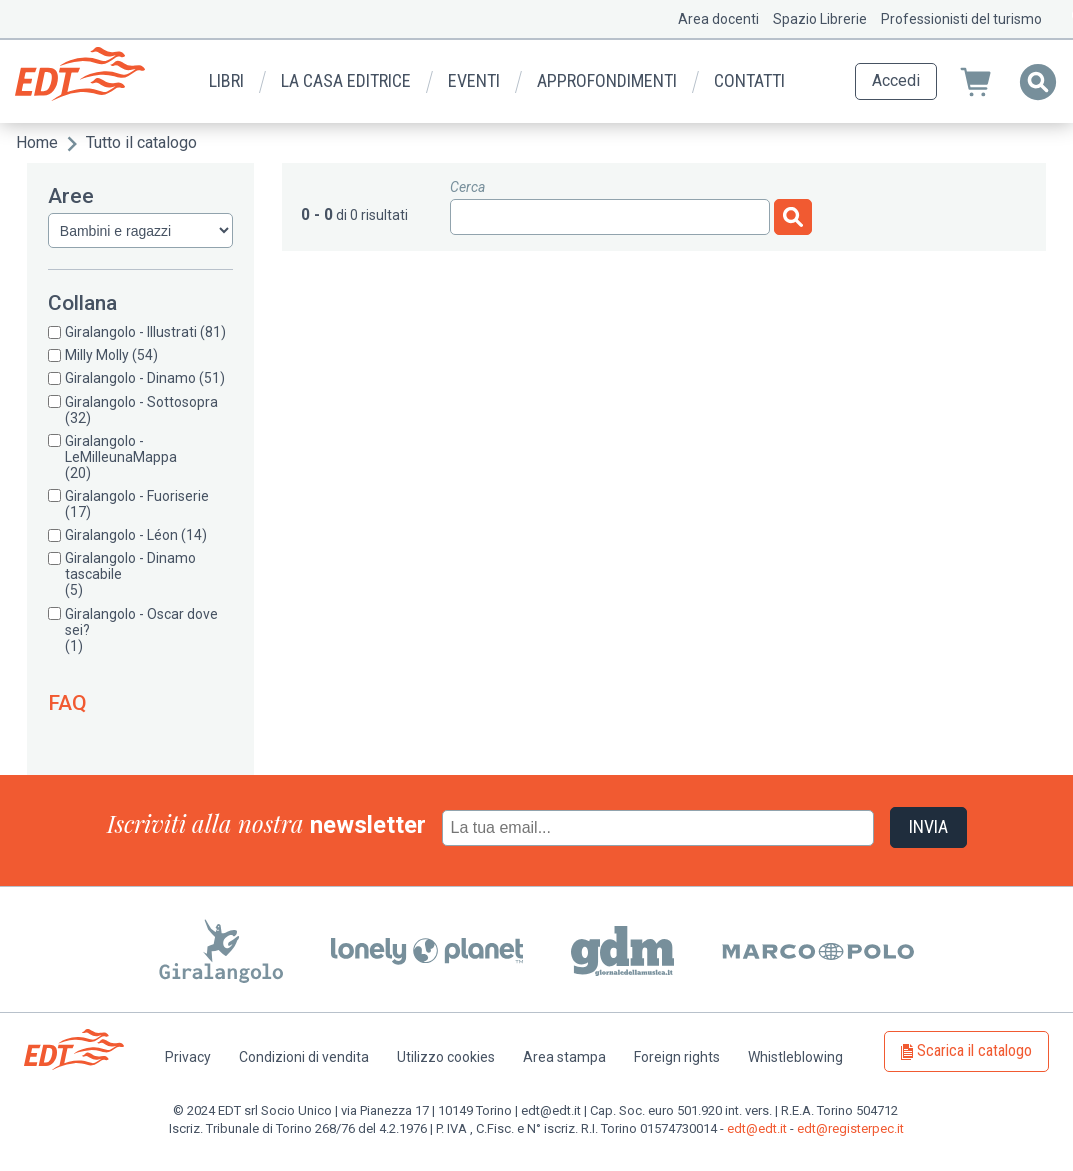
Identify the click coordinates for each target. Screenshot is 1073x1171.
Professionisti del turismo (961, 19)
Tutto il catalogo (141, 142)
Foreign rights (677, 1057)
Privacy (188, 1057)
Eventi (474, 80)
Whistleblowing (795, 1057)
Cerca (467, 187)
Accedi (896, 80)
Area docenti (718, 19)
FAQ (67, 703)
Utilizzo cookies (446, 1057)
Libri (226, 80)
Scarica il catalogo (974, 1050)
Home (37, 142)
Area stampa (564, 1057)
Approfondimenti (607, 80)
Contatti (749, 80)
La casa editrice (346, 80)
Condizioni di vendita (304, 1057)
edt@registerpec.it (850, 1128)
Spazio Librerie (820, 19)
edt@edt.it (757, 1128)
